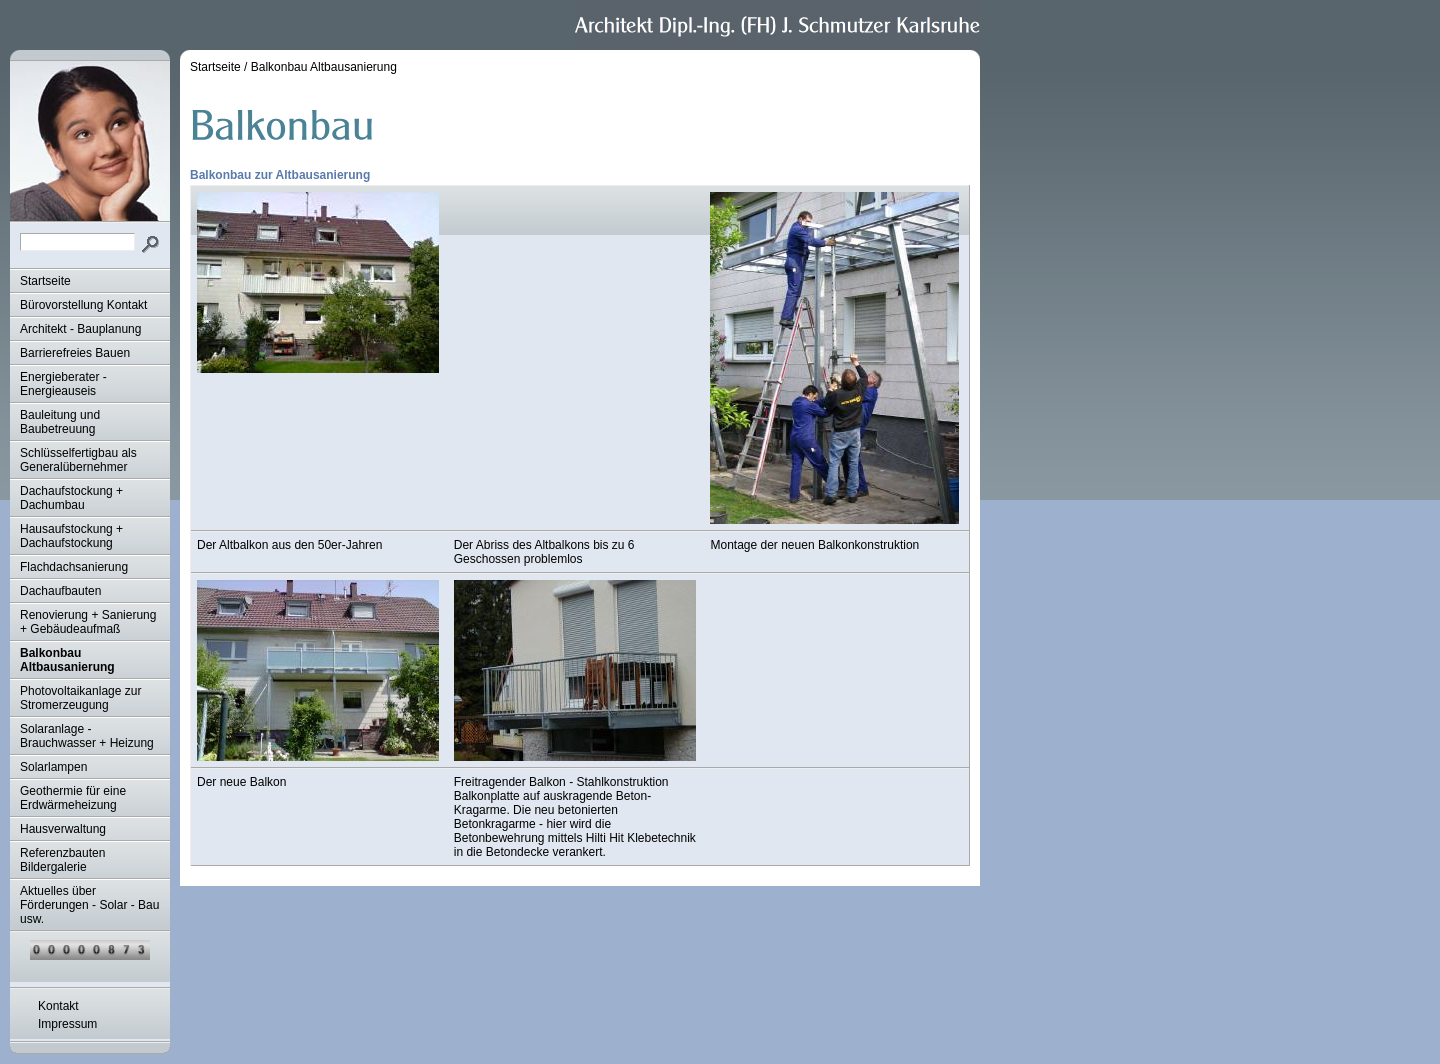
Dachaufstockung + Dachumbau (71, 498)
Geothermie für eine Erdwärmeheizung (73, 798)
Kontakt (58, 1006)
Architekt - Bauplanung (80, 329)
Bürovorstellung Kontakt (83, 305)
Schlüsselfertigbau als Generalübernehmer (78, 460)
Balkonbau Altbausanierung (67, 660)
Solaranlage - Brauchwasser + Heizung (87, 736)
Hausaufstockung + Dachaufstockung (71, 536)
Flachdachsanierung (74, 567)
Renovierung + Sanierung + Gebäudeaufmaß (88, 622)
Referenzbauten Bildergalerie (62, 860)
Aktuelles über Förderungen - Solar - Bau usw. (89, 905)
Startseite (45, 281)
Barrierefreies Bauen (75, 353)
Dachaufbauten (60, 591)
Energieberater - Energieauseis (63, 384)
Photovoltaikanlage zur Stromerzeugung (80, 698)
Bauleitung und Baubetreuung (60, 422)
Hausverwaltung (63, 829)
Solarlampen (53, 767)
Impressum (67, 1024)
